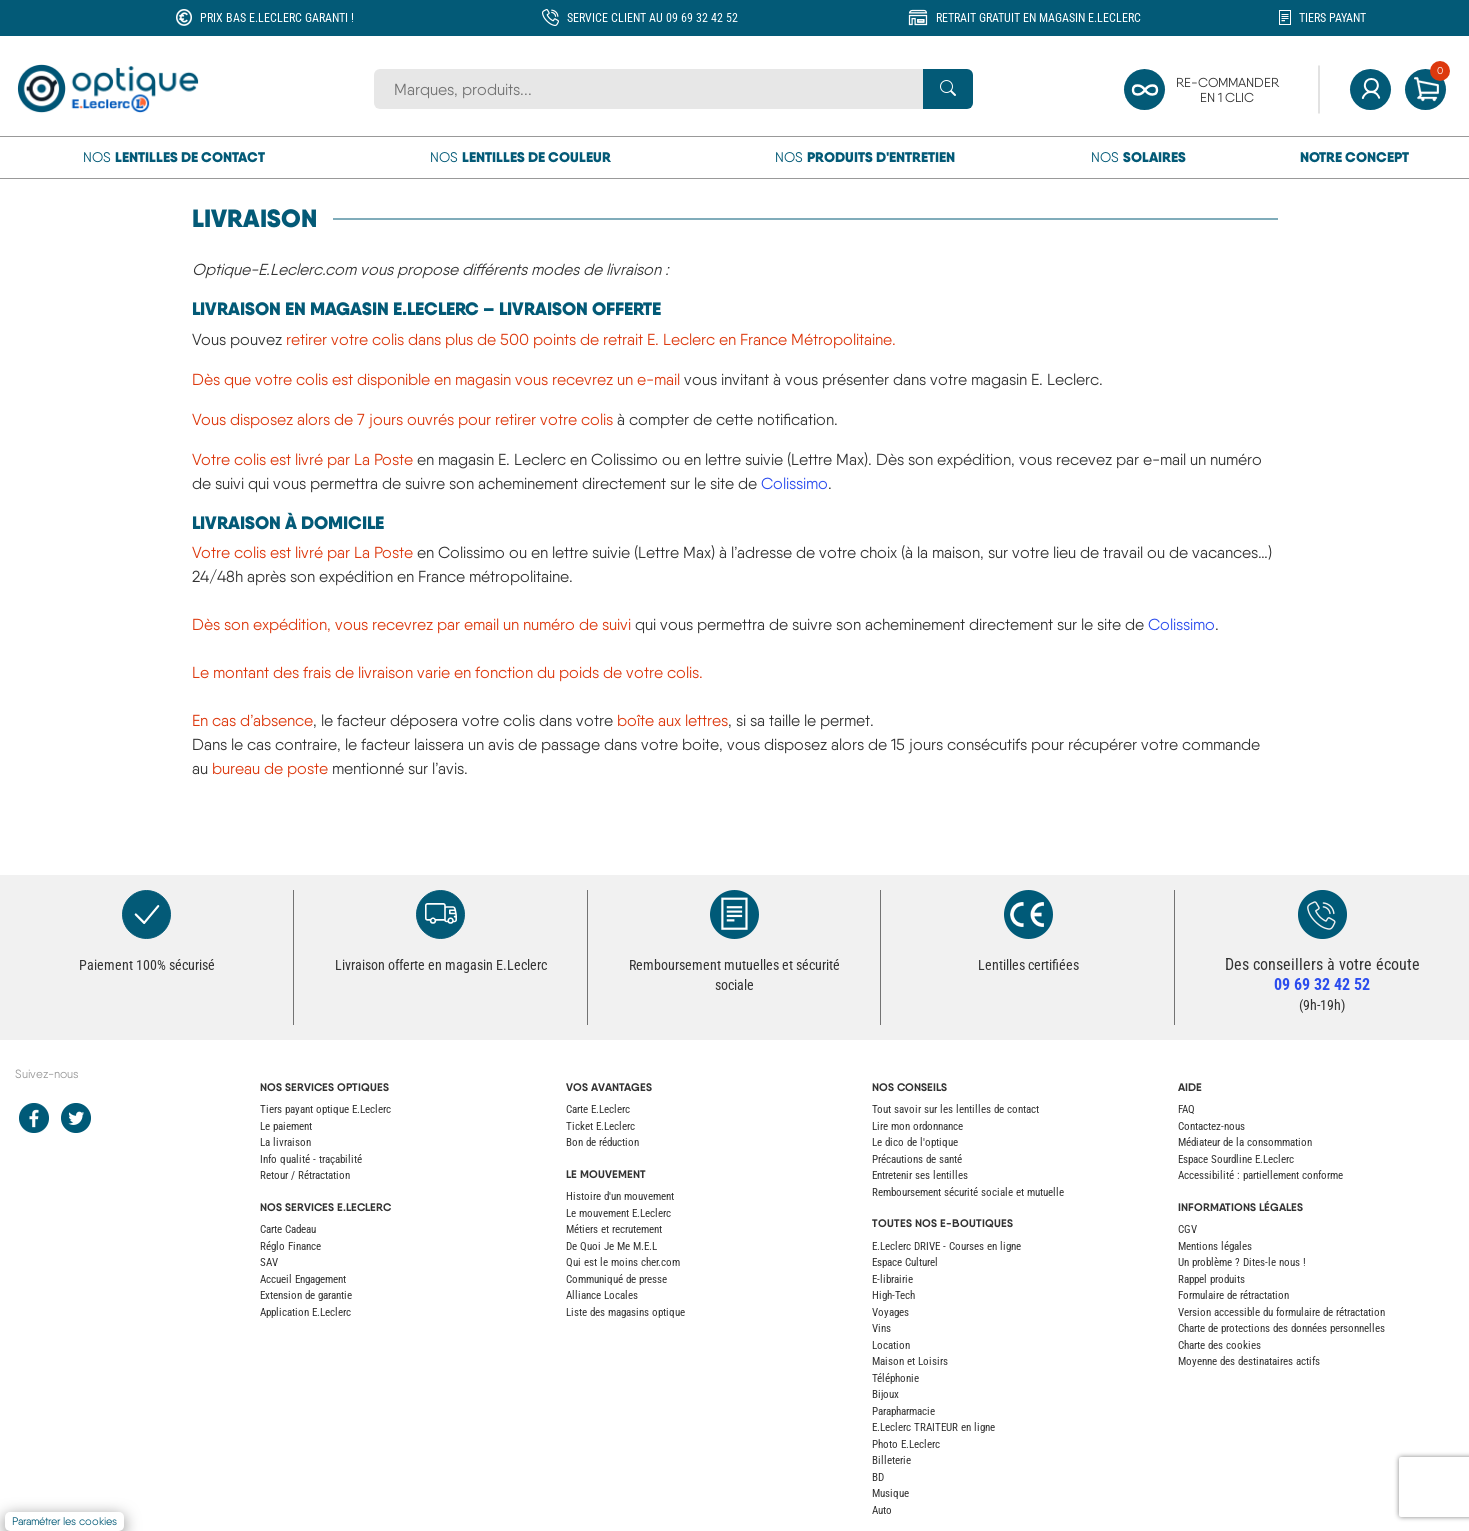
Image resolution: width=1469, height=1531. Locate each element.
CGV (1187, 1229)
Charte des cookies (1219, 1345)
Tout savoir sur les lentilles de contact (955, 1109)
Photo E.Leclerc (906, 1444)
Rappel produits (1211, 1279)
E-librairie (892, 1279)
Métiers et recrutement (614, 1229)
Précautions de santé (917, 1159)
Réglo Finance (290, 1246)
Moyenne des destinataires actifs (1249, 1361)
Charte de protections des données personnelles (1281, 1328)
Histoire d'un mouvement (620, 1196)
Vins (881, 1328)
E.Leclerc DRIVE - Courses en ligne (946, 1246)
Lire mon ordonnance (917, 1126)
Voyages (890, 1312)
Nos (174, 157)
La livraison (285, 1142)
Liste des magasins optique (625, 1312)
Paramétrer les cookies (64, 1521)
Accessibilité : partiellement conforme (1260, 1175)
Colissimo (794, 483)
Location (891, 1345)
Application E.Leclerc (305, 1312)
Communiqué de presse (616, 1279)
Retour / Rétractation (305, 1175)
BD (878, 1477)
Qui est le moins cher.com (623, 1262)
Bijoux (885, 1394)
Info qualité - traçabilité (311, 1159)
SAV (269, 1262)
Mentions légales (1215, 1246)
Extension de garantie (306, 1295)
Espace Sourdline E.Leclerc (1236, 1159)
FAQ (1186, 1109)
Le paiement (286, 1126)
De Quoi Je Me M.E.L (611, 1246)
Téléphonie (895, 1378)
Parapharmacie (903, 1411)
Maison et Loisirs (910, 1361)
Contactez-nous (1211, 1126)
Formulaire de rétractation (1233, 1295)
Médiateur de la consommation (1245, 1142)
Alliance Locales (602, 1295)
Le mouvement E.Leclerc (618, 1213)
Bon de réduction (602, 1142)
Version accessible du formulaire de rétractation (1281, 1312)
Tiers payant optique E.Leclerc (325, 1109)
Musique (890, 1493)
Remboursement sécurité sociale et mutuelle (968, 1192)
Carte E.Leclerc (598, 1109)
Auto (882, 1510)
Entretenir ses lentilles (920, 1175)
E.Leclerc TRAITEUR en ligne (933, 1427)
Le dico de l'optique (915, 1142)
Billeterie (891, 1460)
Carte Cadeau (288, 1229)
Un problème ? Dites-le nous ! (1242, 1262)
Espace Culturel (905, 1262)
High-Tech (893, 1295)
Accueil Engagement (303, 1279)
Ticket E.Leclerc (600, 1126)
